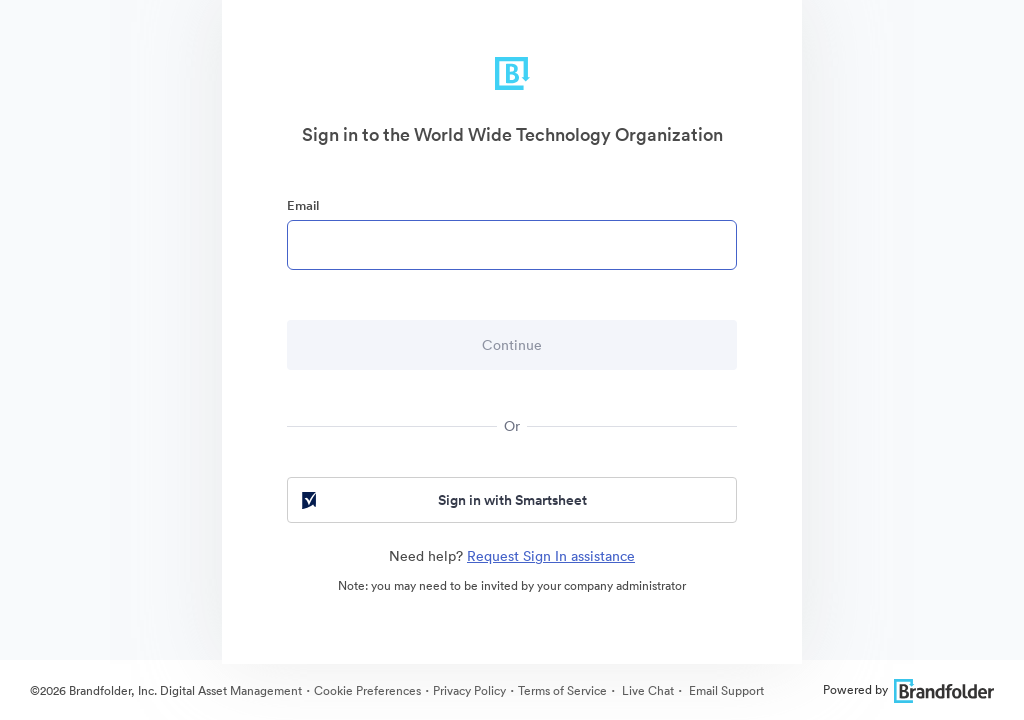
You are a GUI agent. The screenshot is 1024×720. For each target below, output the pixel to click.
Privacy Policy (469, 690)
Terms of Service (562, 690)
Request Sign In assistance (551, 556)
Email (303, 205)
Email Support (725, 690)
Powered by (908, 689)
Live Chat (646, 690)
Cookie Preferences (367, 690)
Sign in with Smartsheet (442, 500)
